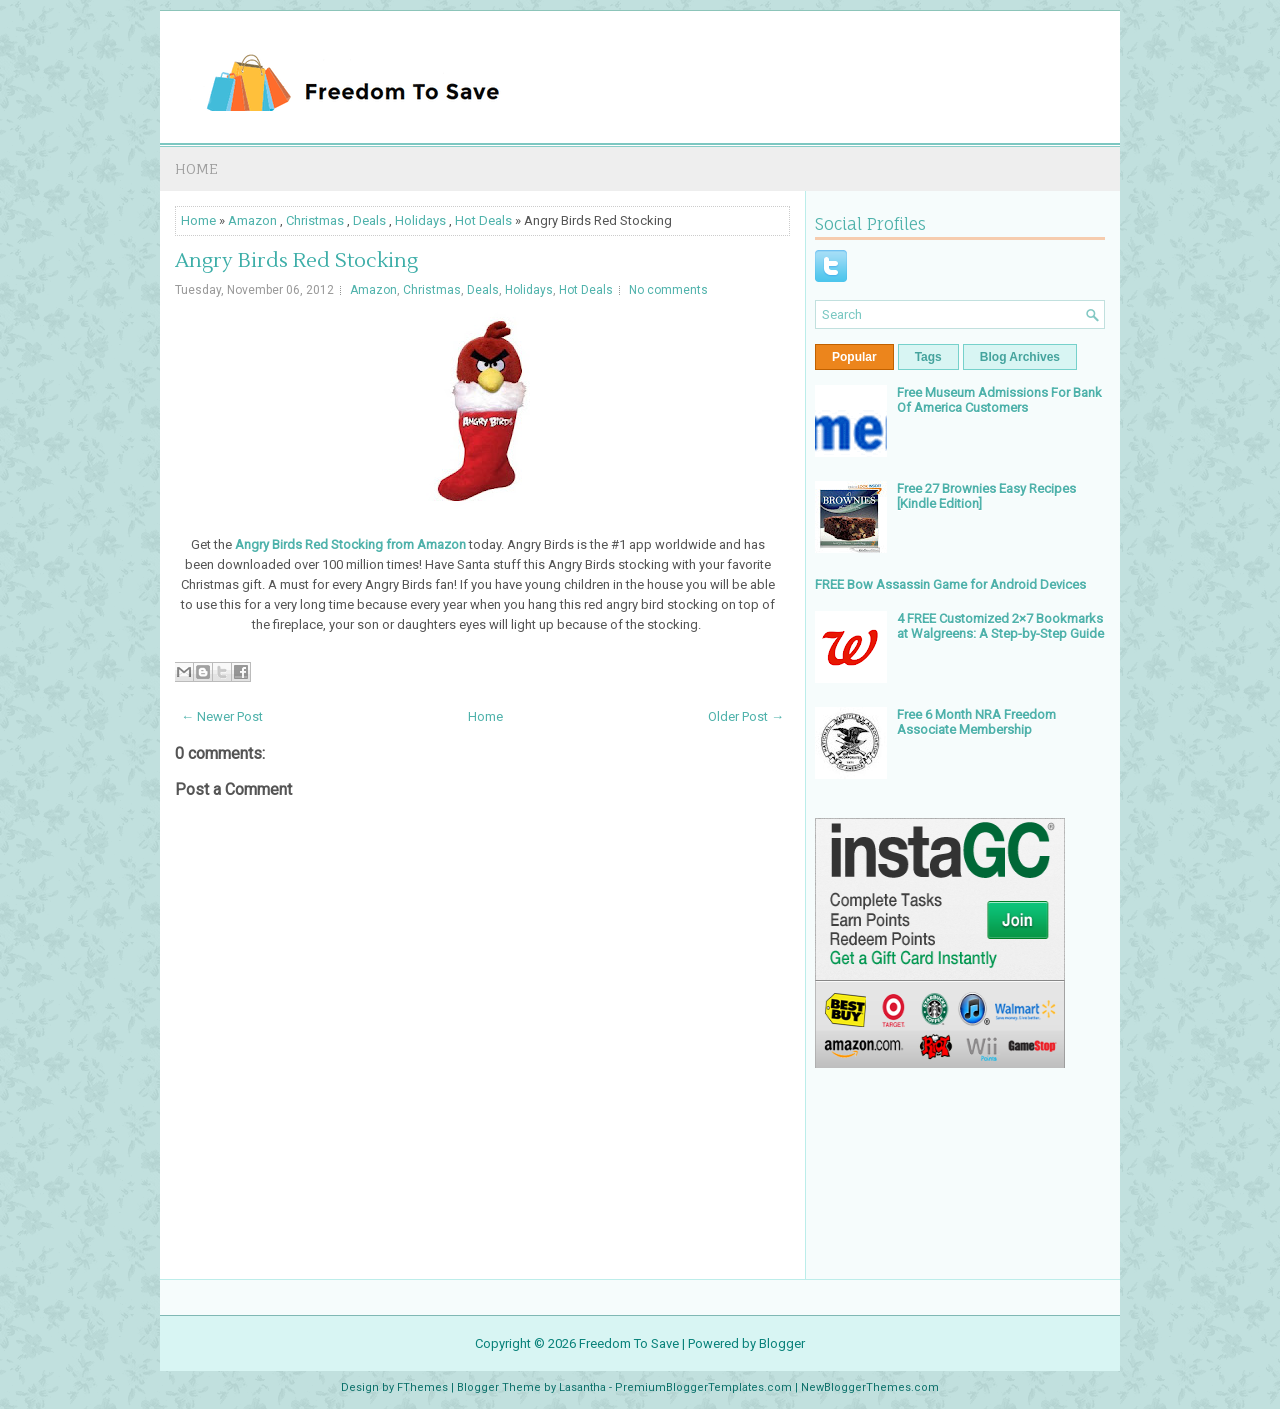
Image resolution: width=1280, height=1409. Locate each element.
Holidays (420, 220)
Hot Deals (483, 220)
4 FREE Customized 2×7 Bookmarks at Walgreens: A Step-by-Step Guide (1000, 626)
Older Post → (746, 716)
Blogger (782, 1343)
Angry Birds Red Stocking (296, 261)
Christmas (315, 220)
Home (196, 168)
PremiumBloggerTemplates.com (703, 1387)
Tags (928, 357)
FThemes (422, 1387)
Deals (369, 220)
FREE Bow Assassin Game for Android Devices (950, 584)
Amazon (252, 220)
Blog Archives (1020, 357)
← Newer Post (222, 716)
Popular (854, 357)
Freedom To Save (629, 1343)
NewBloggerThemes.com (870, 1387)
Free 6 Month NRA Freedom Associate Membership (976, 722)
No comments (668, 290)
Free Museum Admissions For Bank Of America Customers (999, 400)
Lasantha (582, 1387)
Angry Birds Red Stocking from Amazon (350, 544)
